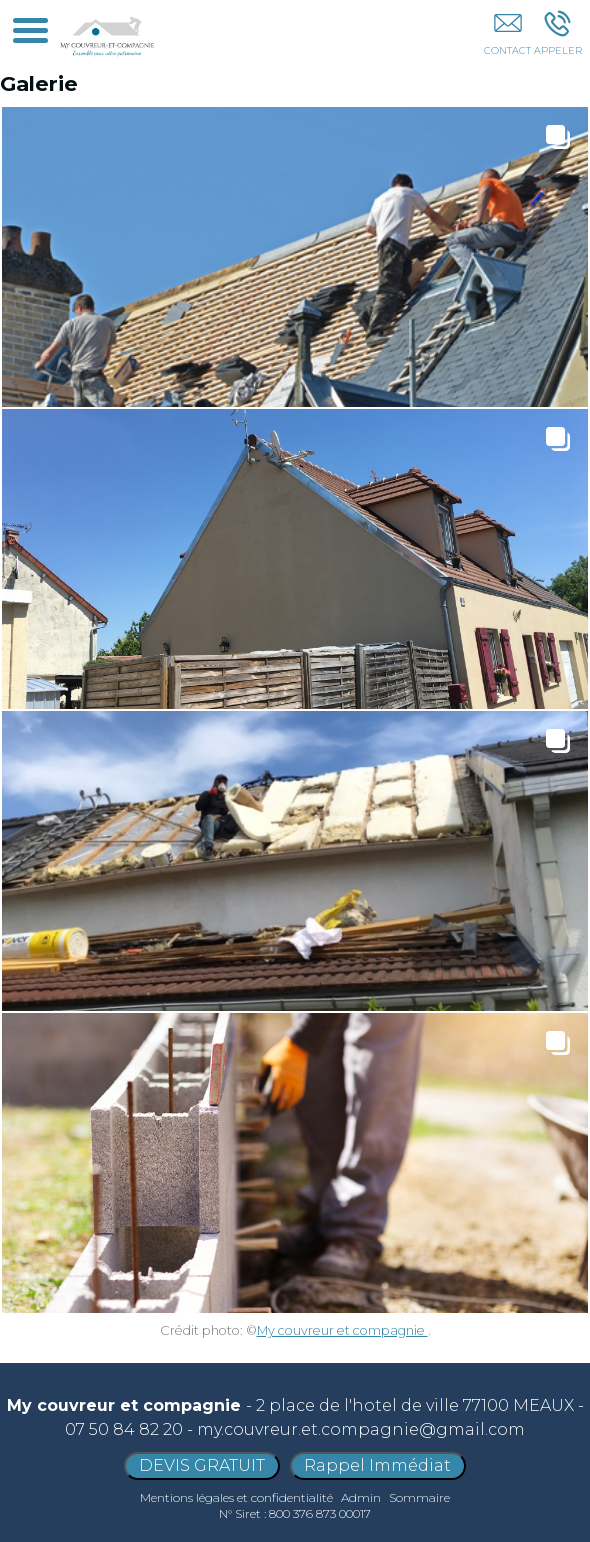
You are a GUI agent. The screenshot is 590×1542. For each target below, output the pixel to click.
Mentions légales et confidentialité (236, 1497)
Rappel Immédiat (377, 1465)
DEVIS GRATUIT (202, 1465)
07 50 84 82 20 (124, 1429)
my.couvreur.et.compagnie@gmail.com (361, 1429)
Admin (361, 1497)
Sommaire (419, 1497)
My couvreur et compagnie (342, 1330)
